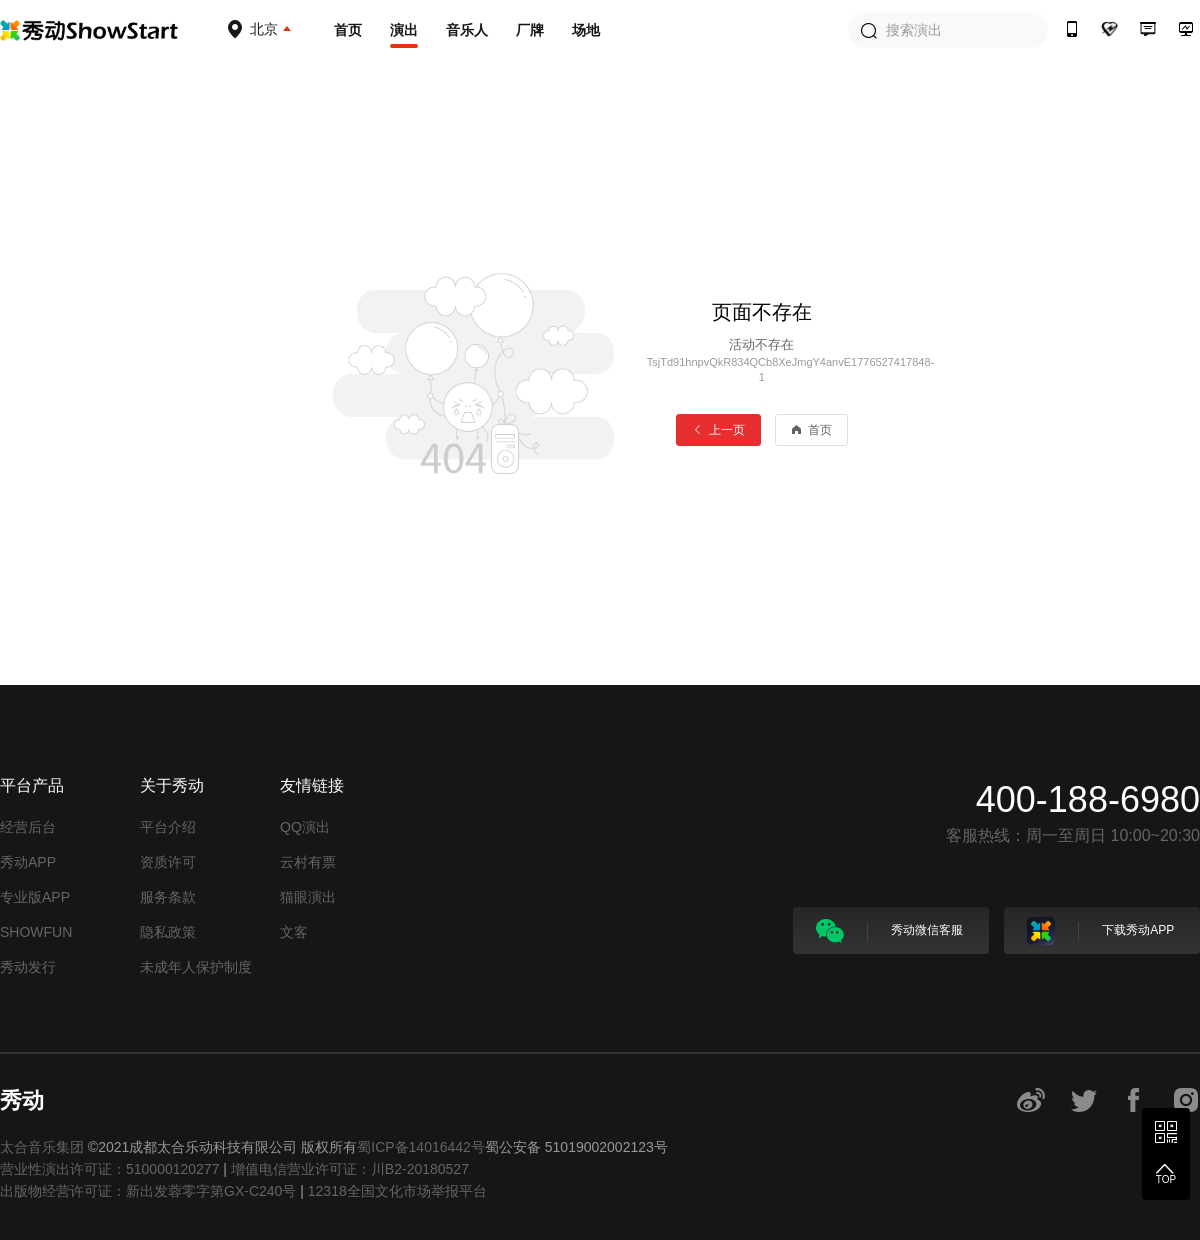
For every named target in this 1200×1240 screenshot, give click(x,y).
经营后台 (28, 827)
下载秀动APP (1100, 931)
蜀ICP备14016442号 (421, 1147)
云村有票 (308, 862)
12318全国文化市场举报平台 (397, 1191)
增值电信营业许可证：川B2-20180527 (350, 1169)
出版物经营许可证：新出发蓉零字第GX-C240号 (148, 1191)
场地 (586, 30)
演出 (404, 30)
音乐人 (467, 30)
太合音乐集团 (42, 1147)
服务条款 (168, 897)
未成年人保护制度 (196, 967)
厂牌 (530, 30)
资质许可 (168, 862)
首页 (348, 30)
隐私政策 (168, 932)
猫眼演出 (308, 897)
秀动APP (28, 862)
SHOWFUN (36, 932)
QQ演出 (305, 827)
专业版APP (35, 897)
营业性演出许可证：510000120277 (109, 1169)
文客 (294, 932)
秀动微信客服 (889, 931)
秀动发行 (28, 967)
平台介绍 (168, 827)
